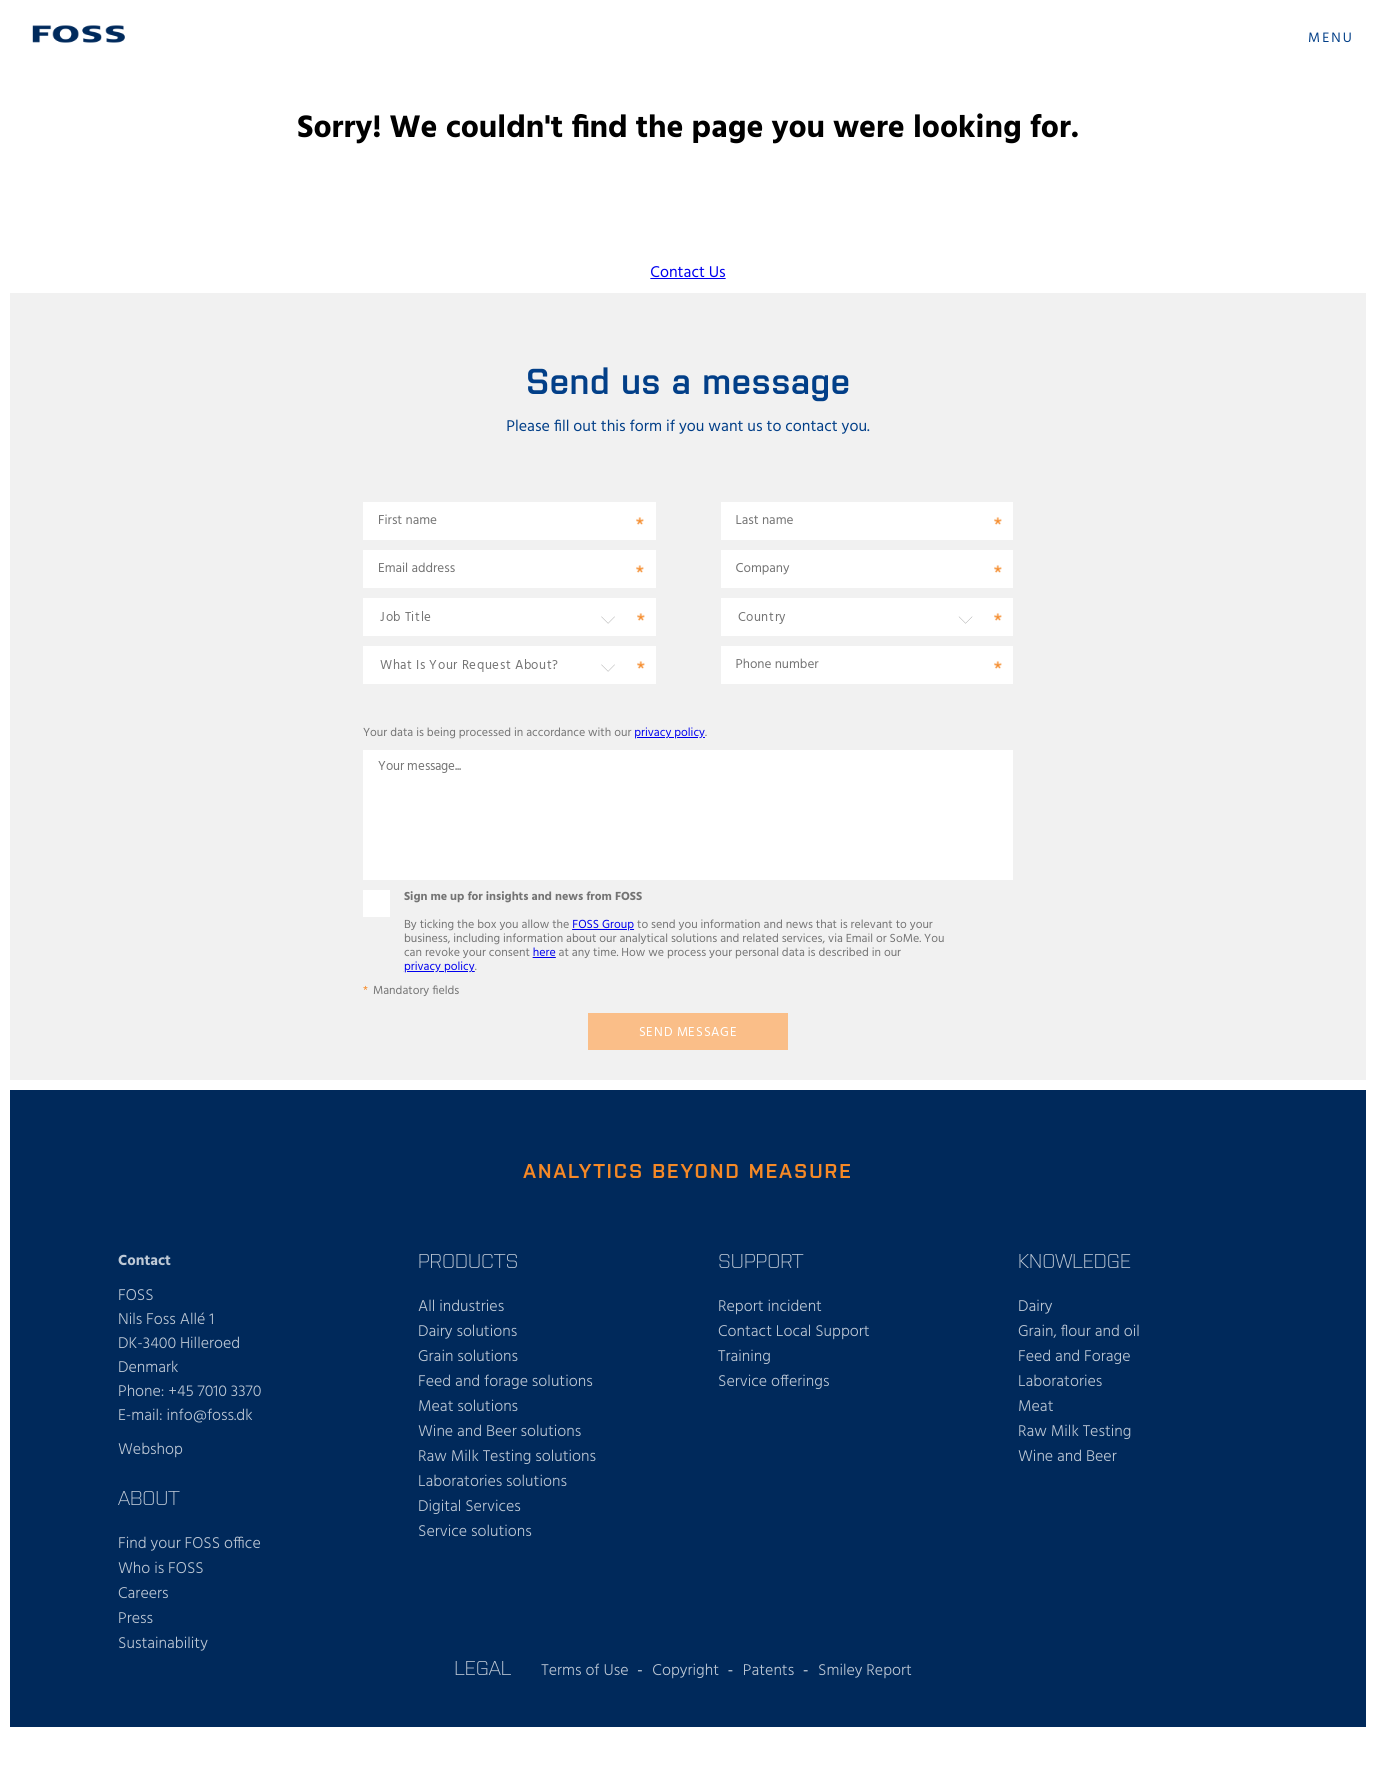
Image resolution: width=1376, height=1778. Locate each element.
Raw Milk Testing (1074, 1432)
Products (468, 1260)
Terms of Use (584, 1671)
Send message (688, 1032)
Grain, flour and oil (1079, 1332)
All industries (461, 1307)
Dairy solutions (467, 1332)
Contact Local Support (794, 1332)
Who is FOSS (161, 1569)
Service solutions (475, 1532)
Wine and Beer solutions (499, 1432)
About (149, 1497)
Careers (143, 1594)
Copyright (685, 1671)
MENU (1331, 38)
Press (135, 1619)
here (544, 953)
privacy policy (669, 733)
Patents (768, 1671)
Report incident (770, 1307)
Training (744, 1357)
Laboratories (1060, 1382)
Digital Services (469, 1507)
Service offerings (773, 1382)
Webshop (150, 1450)
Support (760, 1260)
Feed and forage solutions (505, 1382)
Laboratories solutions (492, 1482)
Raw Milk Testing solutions (507, 1457)
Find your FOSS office (189, 1544)
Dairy (1035, 1307)
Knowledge (1074, 1260)
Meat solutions (468, 1407)
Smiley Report (865, 1671)
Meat (1035, 1407)
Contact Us (687, 273)
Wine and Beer (1067, 1457)
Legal (482, 1667)
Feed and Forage (1074, 1357)
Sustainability (163, 1644)
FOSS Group (603, 925)
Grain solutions (468, 1357)
